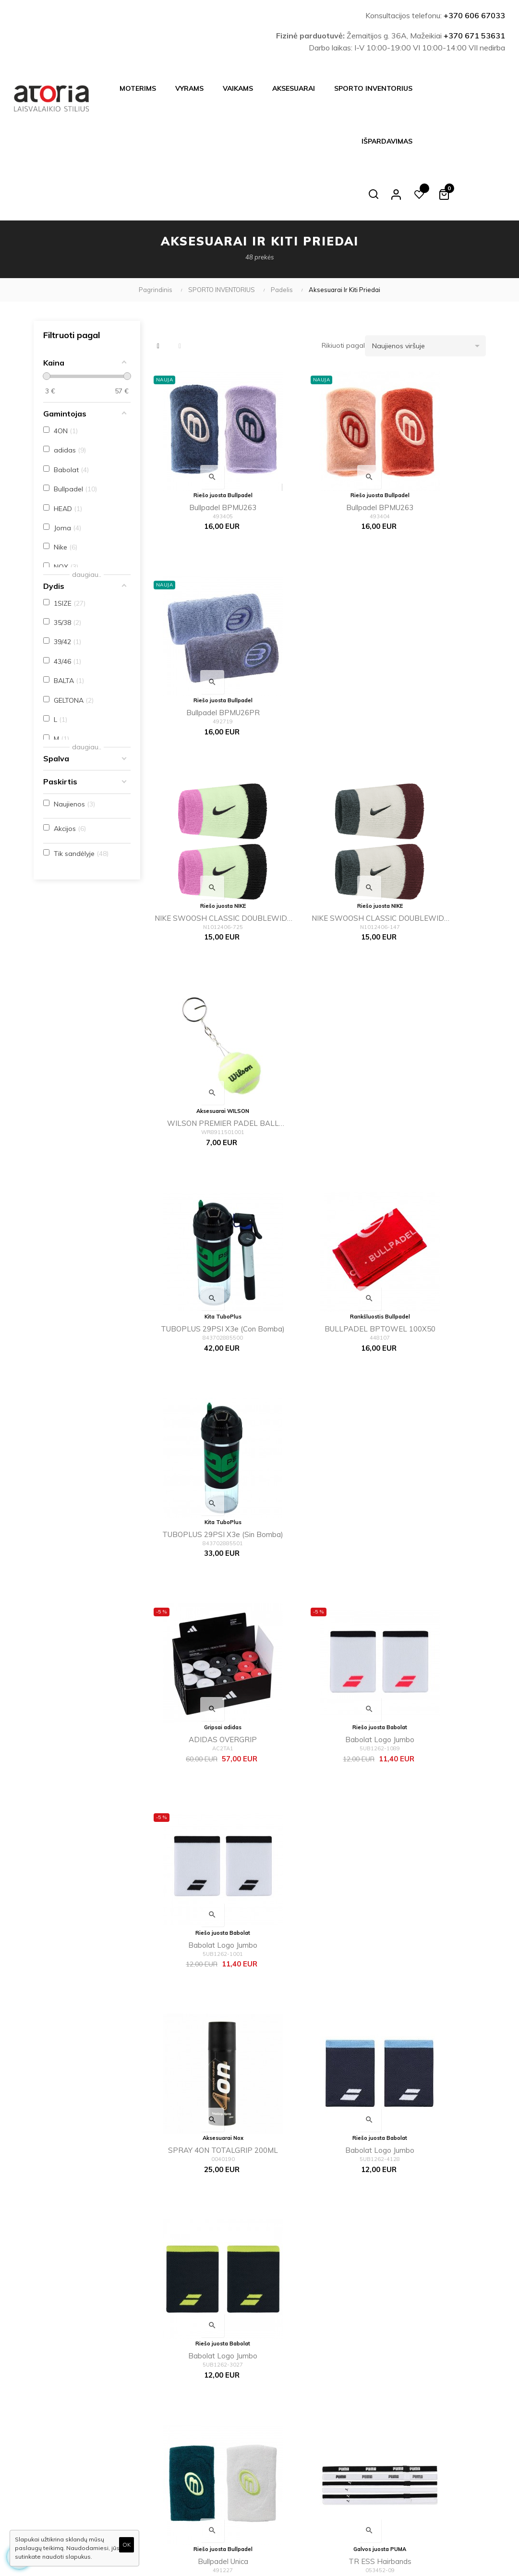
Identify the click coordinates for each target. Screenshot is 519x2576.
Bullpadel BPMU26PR (432, 441)
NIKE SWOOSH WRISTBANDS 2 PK (432, 1594)
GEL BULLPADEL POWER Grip (432, 1786)
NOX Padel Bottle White (201, 1592)
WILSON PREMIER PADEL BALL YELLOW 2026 (432, 634)
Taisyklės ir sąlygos (215, 2408)
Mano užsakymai (289, 2453)
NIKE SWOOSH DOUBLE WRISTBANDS (432, 1978)
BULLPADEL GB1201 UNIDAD (316, 1978)
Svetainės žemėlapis (294, 2468)
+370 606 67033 (474, 15)
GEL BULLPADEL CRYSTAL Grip (202, 2170)
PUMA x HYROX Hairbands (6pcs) (432, 1402)
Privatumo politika (213, 2423)
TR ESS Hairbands (317, 1400)
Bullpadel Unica (202, 1400)
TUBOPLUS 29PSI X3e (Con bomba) (201, 826)
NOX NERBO (317, 1592)
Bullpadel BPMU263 (201, 441)
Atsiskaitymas (207, 2392)
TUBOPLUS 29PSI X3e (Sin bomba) (432, 826)
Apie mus (200, 2438)
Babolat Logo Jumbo (316, 1016)
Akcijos (274, 2422)
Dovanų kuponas (289, 2484)
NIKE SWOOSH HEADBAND (202, 1784)
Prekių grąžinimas (214, 2485)
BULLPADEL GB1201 (201, 1976)
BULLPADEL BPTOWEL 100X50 (317, 826)
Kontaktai (201, 2469)
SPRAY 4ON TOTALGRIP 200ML (201, 1210)
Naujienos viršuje (429, 293)
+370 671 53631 (474, 35)
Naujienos (278, 2407)
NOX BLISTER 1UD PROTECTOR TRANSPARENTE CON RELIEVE (432, 2170)
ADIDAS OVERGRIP (202, 1016)
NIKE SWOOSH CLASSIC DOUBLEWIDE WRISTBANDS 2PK (201, 634)
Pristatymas (204, 2377)
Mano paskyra (285, 2438)
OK (126, 2544)
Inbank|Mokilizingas (216, 2454)
